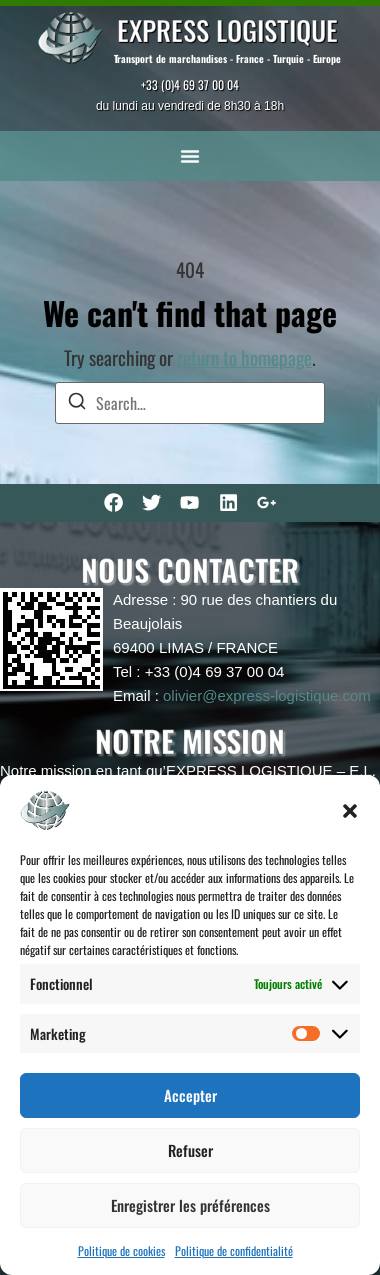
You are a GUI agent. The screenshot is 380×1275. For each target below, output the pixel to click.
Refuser (190, 1150)
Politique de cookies (121, 1250)
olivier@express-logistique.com (267, 695)
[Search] (77, 403)
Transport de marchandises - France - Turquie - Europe (227, 58)
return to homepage (244, 357)
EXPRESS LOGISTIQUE (227, 30)
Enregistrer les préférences (190, 1205)
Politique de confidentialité (234, 1250)
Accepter (190, 1095)
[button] (350, 811)
